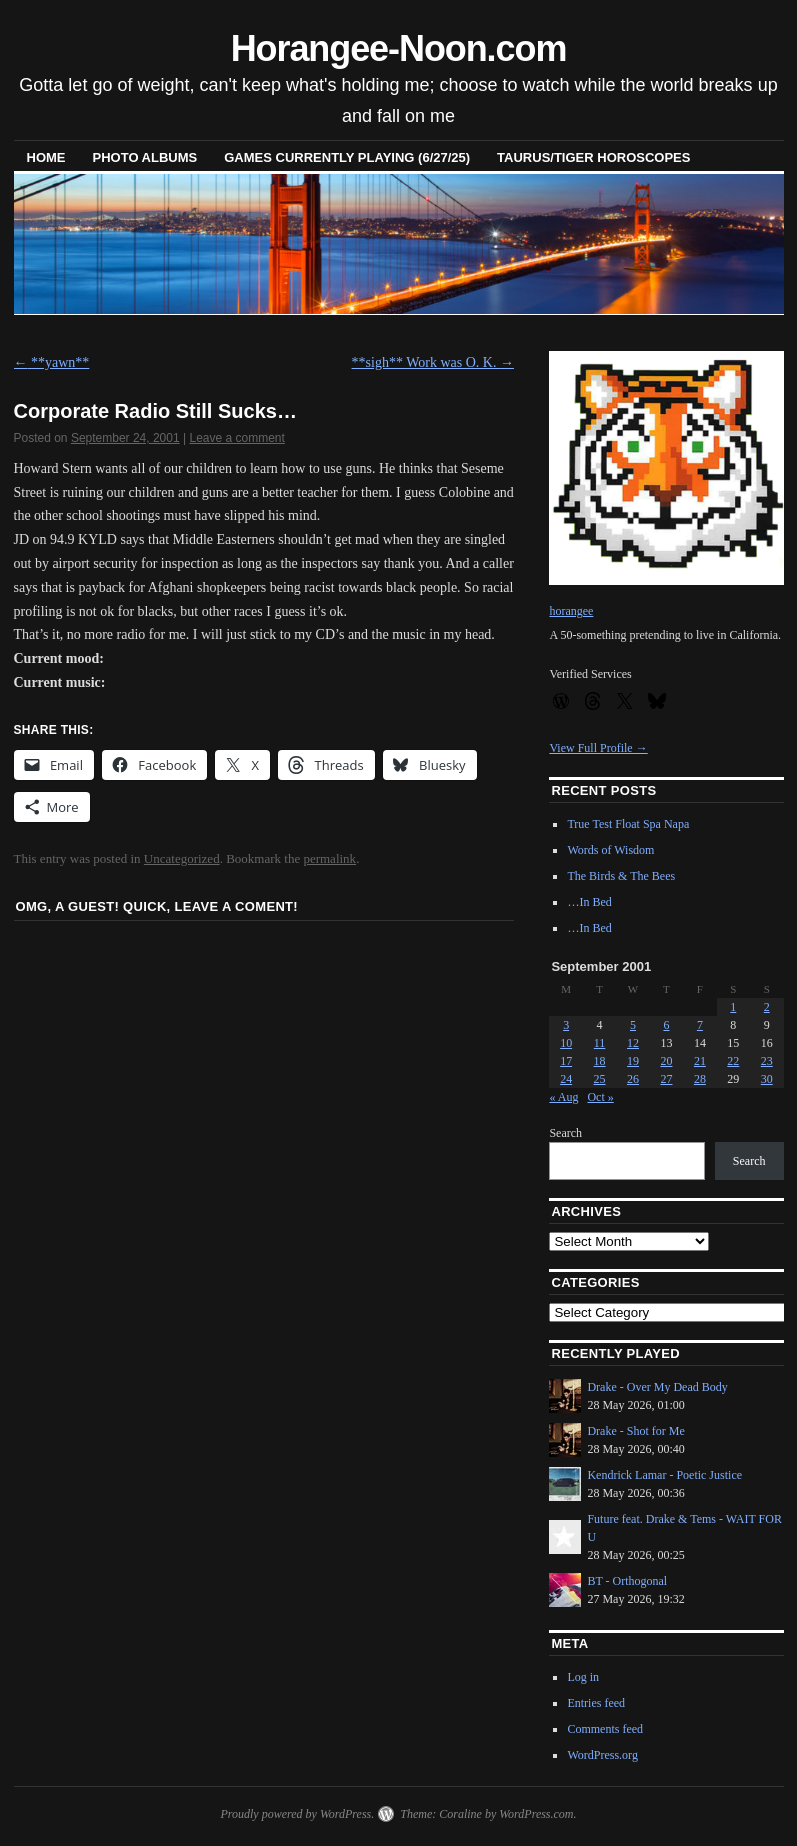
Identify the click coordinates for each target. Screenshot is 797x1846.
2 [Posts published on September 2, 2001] (767, 1007)
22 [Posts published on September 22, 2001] (733, 1061)
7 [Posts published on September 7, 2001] (700, 1025)
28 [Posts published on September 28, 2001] (700, 1079)
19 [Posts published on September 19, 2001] (633, 1061)
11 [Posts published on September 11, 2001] (600, 1043)
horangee (571, 611)
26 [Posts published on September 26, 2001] (633, 1079)
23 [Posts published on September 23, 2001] (767, 1061)
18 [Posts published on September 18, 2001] (600, 1061)
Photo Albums (145, 157)
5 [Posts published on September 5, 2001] (633, 1025)
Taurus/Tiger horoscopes (593, 157)
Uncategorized (182, 858)
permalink (329, 858)
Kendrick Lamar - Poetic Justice (664, 1475)
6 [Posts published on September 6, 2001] (666, 1025)
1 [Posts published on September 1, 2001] (733, 1007)
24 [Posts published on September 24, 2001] (566, 1079)
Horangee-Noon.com (399, 48)
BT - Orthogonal (627, 1581)
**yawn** (52, 362)
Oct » (600, 1097)
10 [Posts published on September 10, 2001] (566, 1043)
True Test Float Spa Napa (628, 824)
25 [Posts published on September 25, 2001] (600, 1079)
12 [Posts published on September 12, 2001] (633, 1043)
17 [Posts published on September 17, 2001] (566, 1061)
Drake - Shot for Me (635, 1431)
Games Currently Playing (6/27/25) (347, 157)
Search (565, 1133)
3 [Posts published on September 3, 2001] (566, 1025)
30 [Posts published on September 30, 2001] (767, 1079)
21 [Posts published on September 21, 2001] (700, 1061)
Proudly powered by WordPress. (297, 1814)
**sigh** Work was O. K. (433, 362)
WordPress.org (602, 1755)
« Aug (563, 1097)
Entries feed (596, 1703)
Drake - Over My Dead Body (657, 1387)
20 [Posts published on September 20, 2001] (666, 1061)
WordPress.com (536, 1814)
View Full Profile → (598, 748)
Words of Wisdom (610, 850)
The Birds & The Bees (621, 876)
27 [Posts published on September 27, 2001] (666, 1079)
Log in (583, 1677)
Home (46, 157)
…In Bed (589, 902)
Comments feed (605, 1729)
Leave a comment (236, 438)
